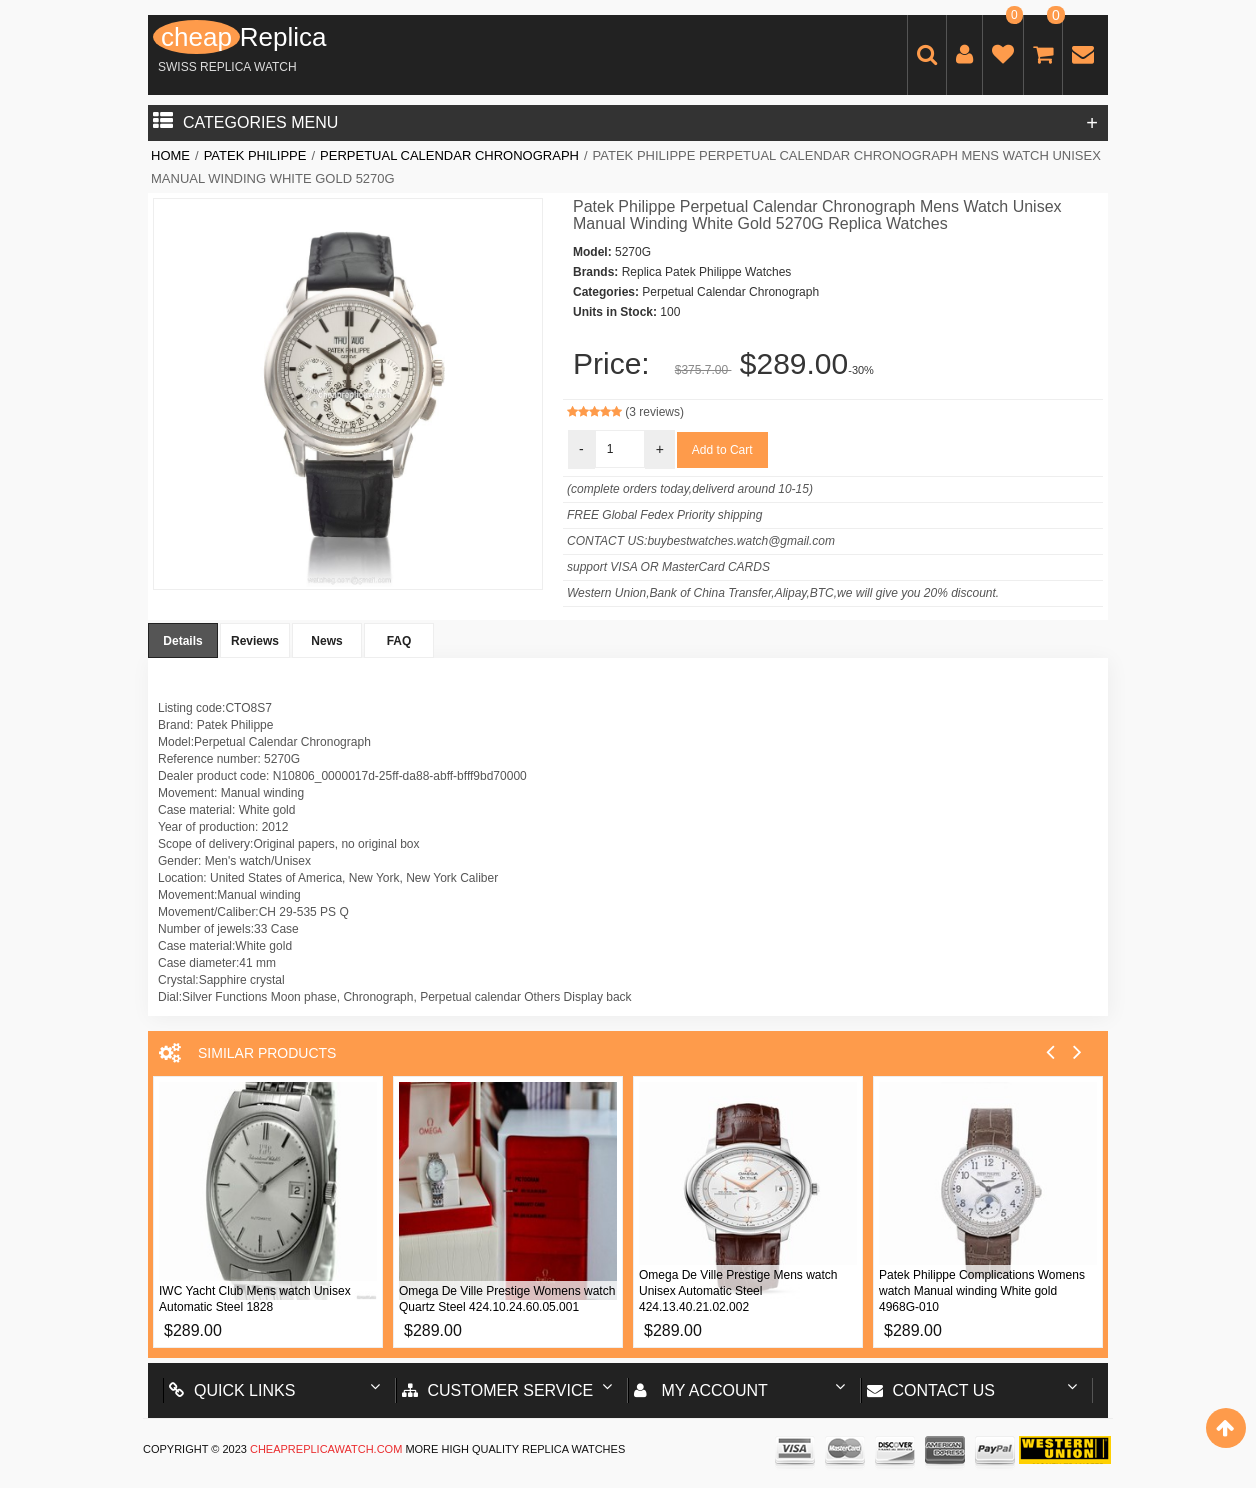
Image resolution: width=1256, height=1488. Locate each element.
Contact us (931, 1390)
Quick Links (232, 1390)
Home (170, 155)
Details (182, 641)
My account (701, 1390)
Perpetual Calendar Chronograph (449, 155)
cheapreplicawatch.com (326, 1449)
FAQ (399, 641)
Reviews (255, 641)
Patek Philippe (255, 155)
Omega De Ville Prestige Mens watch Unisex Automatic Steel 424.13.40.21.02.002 (738, 1291)
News (326, 641)
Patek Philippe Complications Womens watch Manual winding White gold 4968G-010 (982, 1291)
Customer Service (498, 1390)
